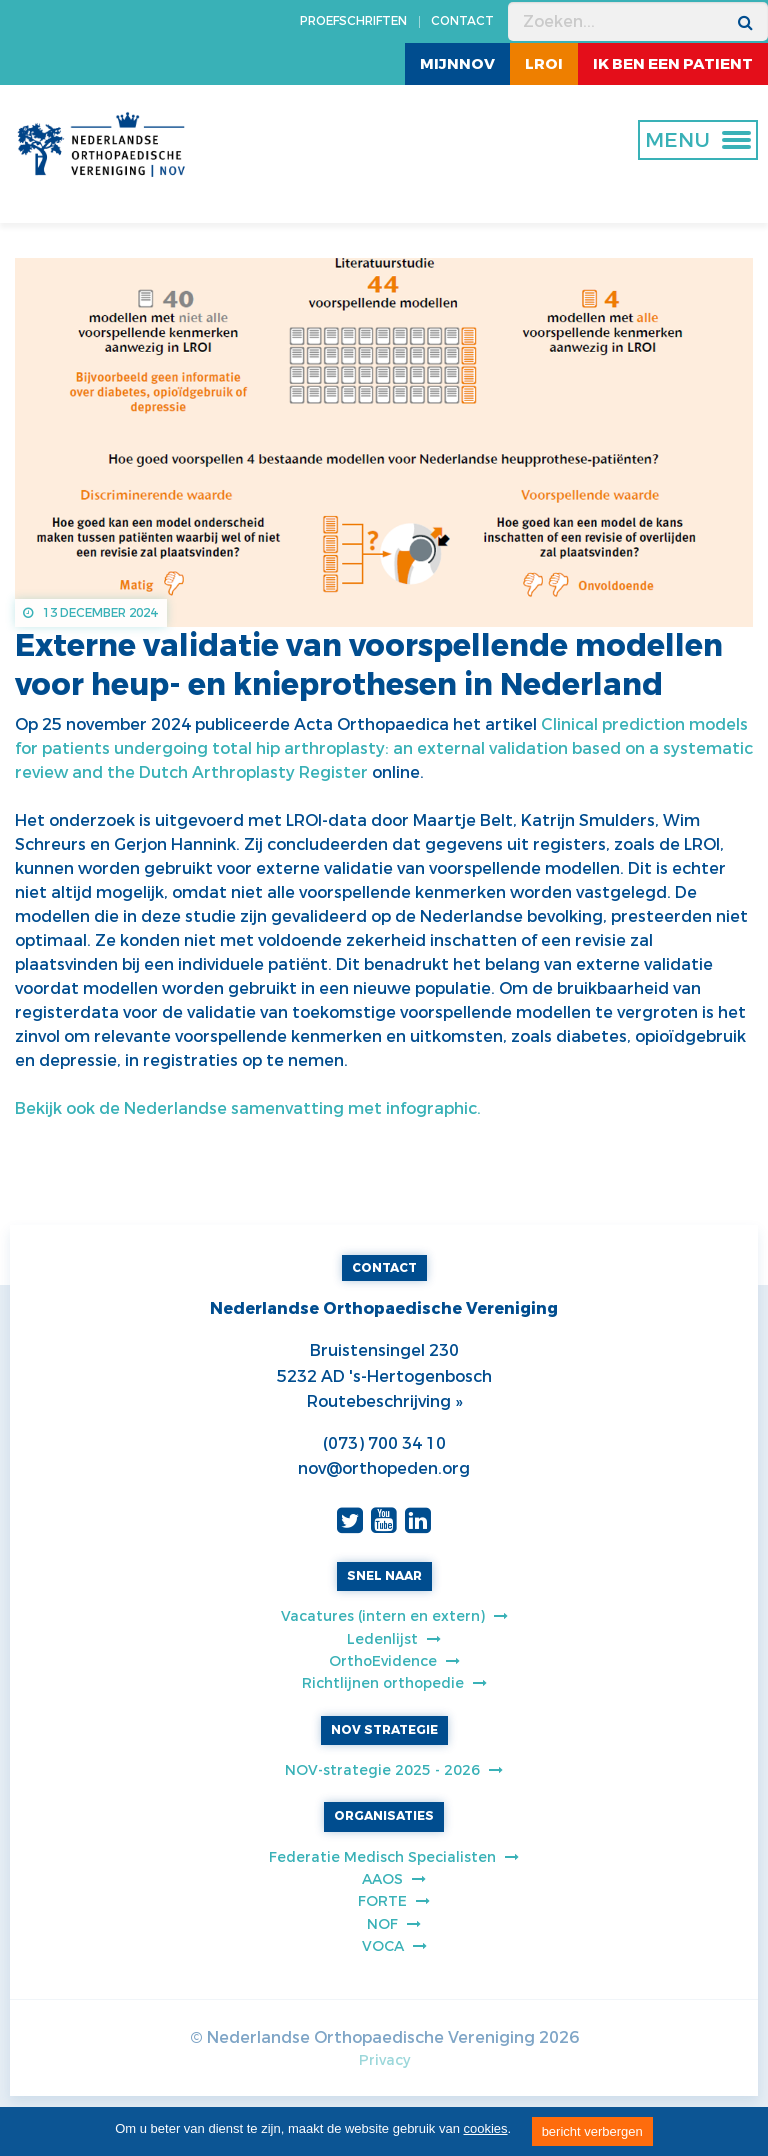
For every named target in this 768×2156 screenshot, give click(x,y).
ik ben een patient (673, 64)
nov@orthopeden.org (384, 1468)
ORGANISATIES (384, 1816)
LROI (544, 64)
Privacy (384, 2060)
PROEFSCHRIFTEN (353, 21)
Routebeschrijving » (384, 1401)
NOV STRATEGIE (384, 1730)
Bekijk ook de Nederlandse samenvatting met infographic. (248, 1108)
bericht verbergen (592, 2131)
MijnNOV (457, 64)
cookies (486, 2128)
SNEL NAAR (384, 1576)
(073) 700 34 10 (384, 1443)
